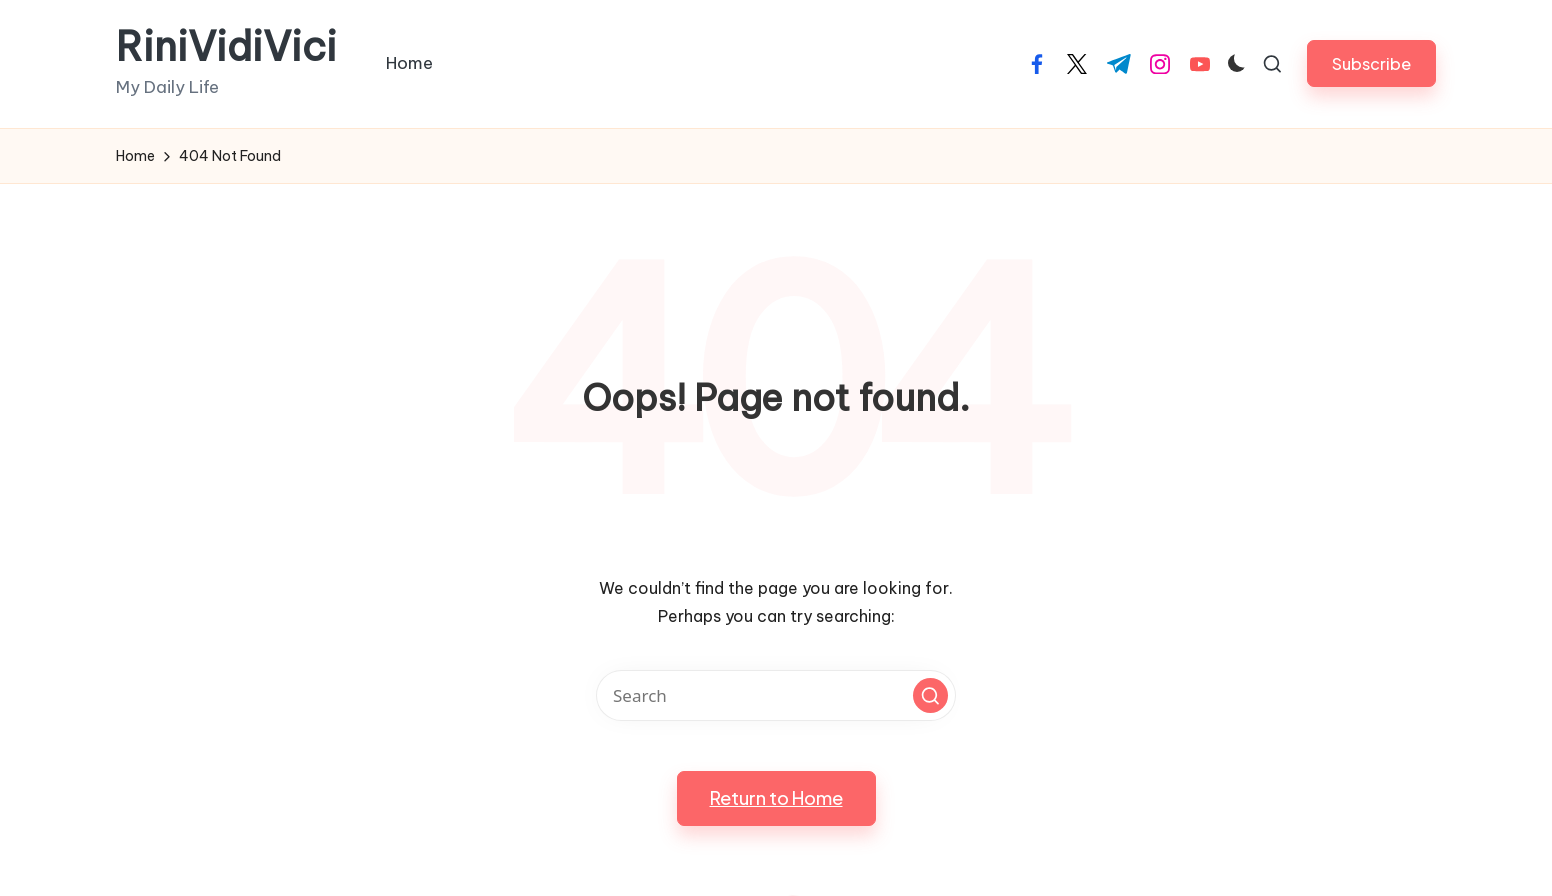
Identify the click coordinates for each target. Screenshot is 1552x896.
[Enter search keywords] (776, 695)
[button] (1371, 63)
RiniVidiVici (226, 47)
